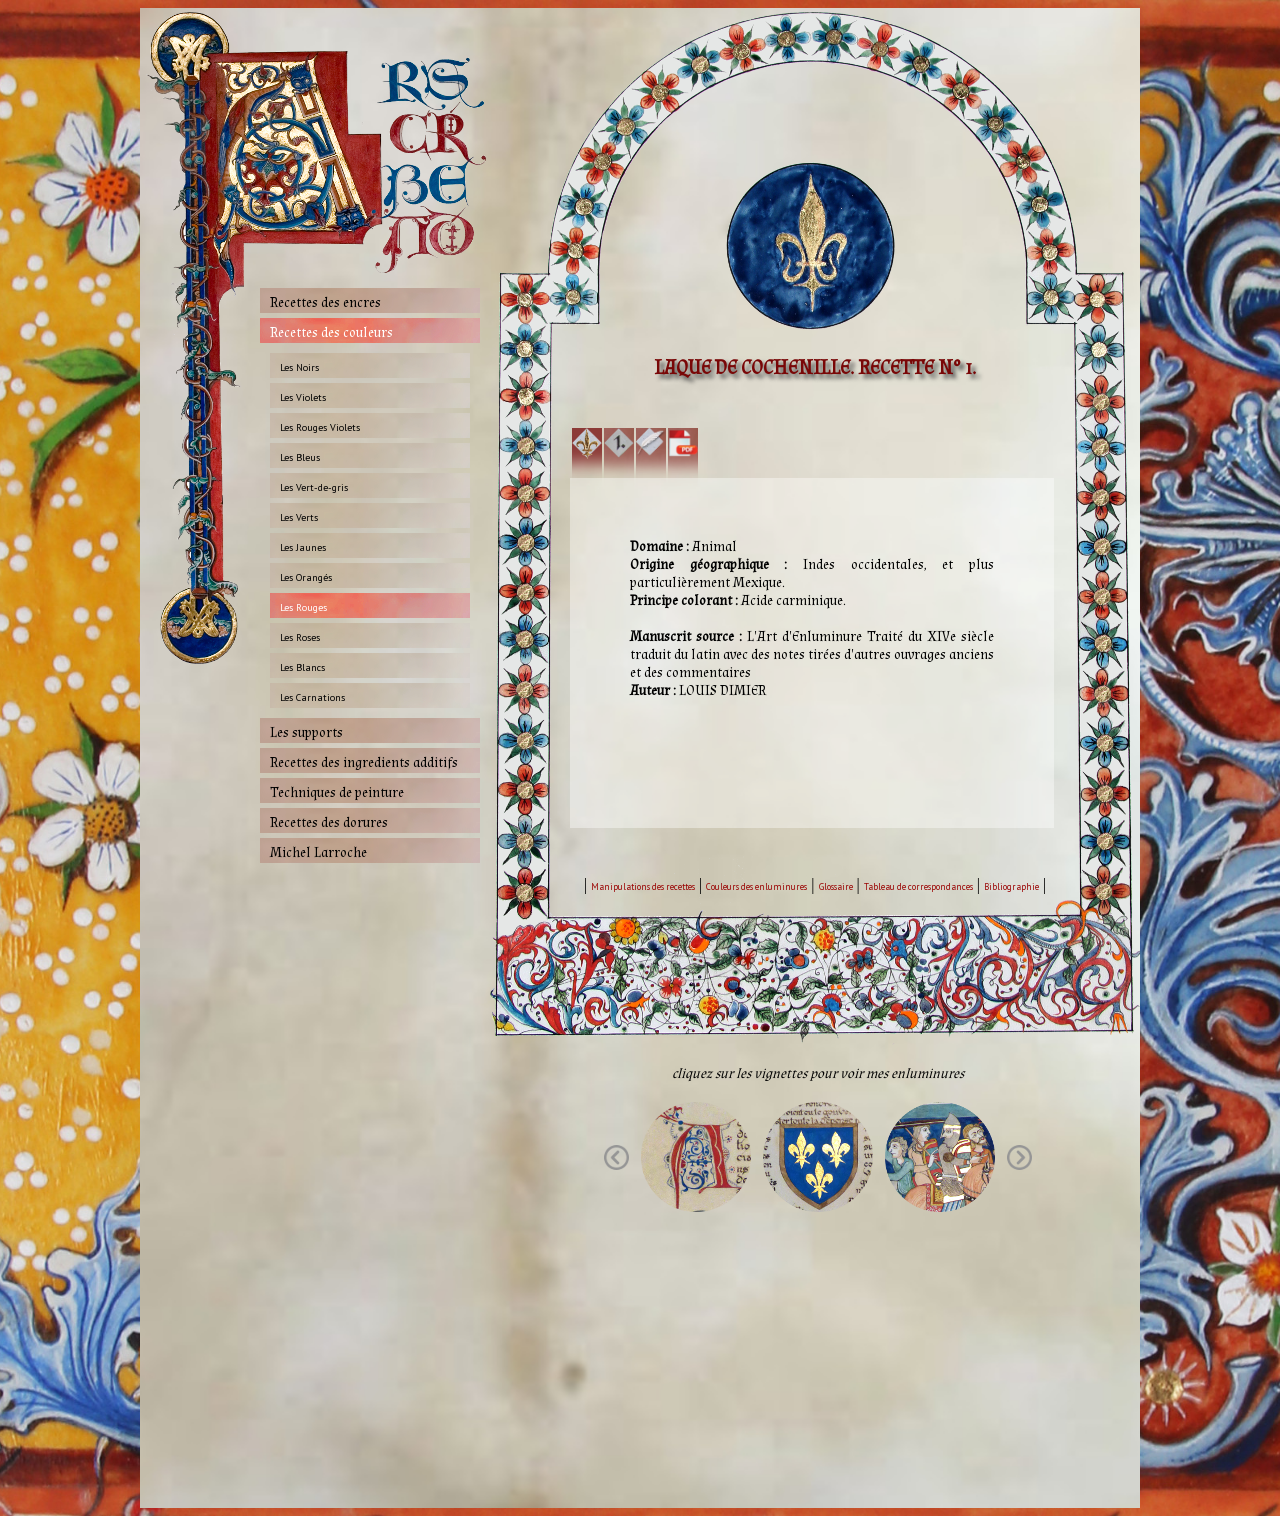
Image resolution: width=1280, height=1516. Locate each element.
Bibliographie (1011, 886)
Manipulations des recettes (643, 886)
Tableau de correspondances (918, 886)
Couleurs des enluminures (756, 886)
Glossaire (836, 886)
